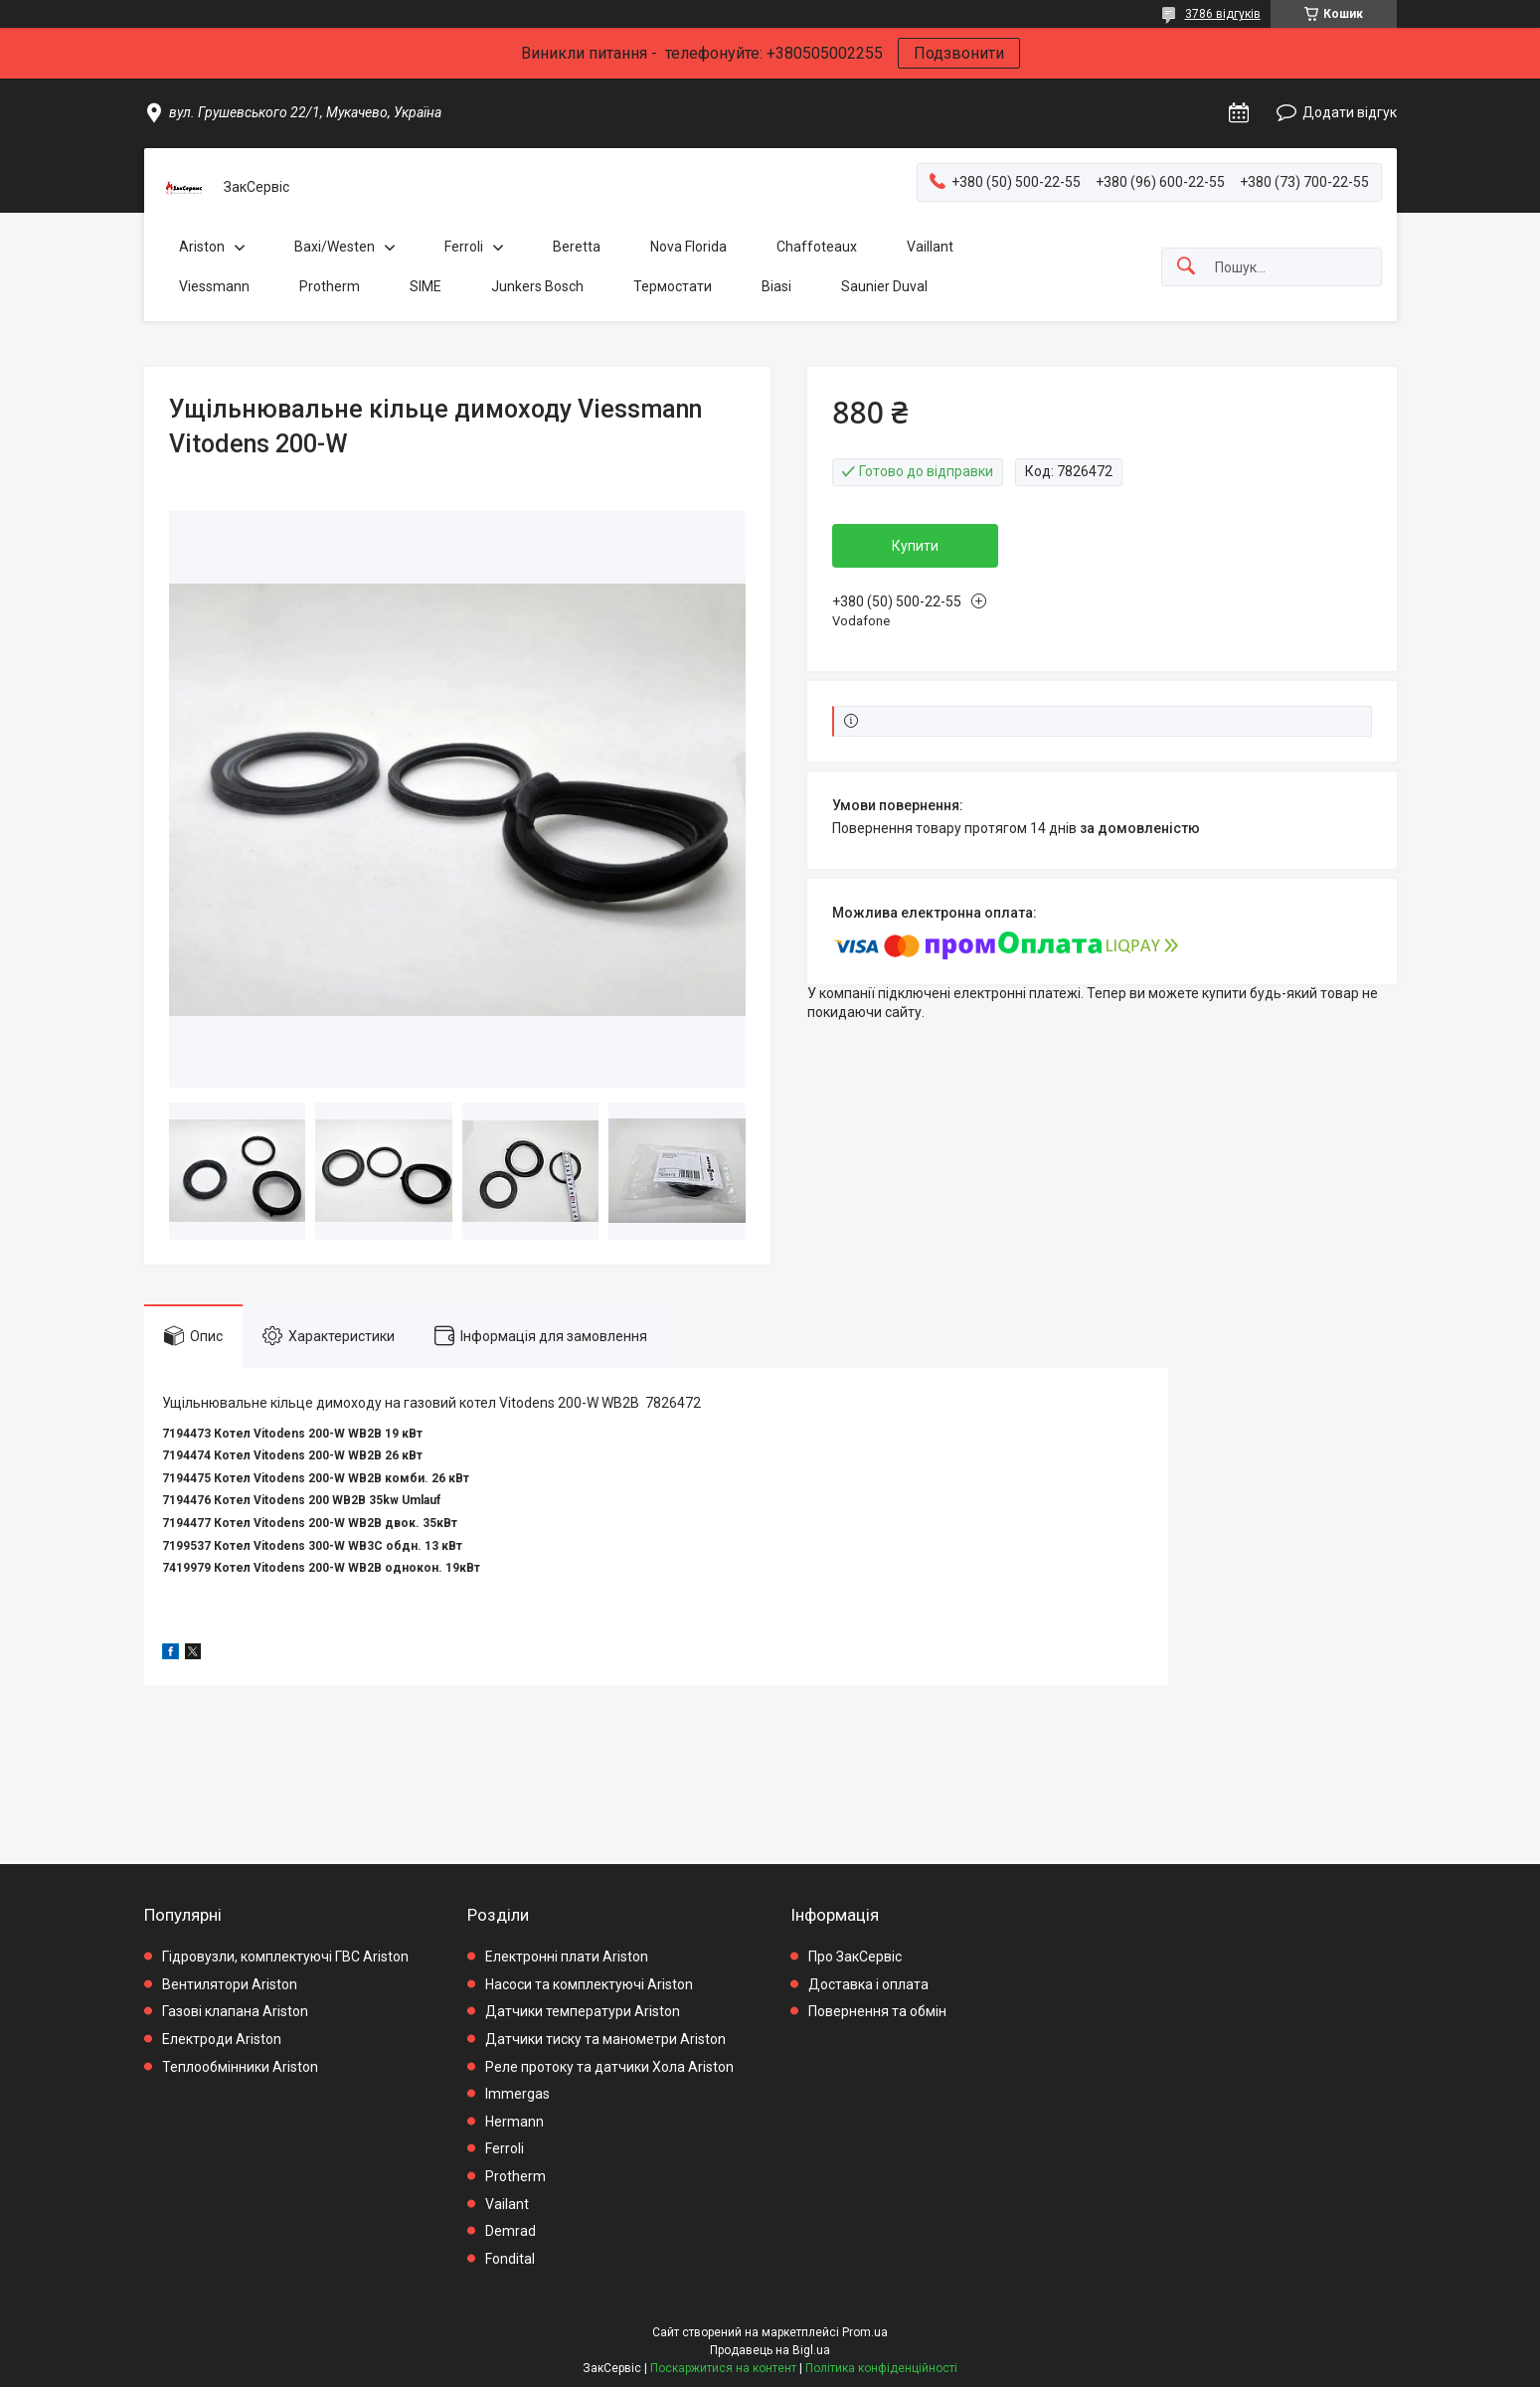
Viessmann (214, 286)
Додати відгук (1349, 112)
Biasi (776, 286)
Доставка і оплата (868, 1984)
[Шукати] (1186, 267)
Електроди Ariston (221, 2039)
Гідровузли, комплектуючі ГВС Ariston (285, 1956)
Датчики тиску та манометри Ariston (605, 2039)
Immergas (517, 2094)
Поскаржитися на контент (723, 2368)
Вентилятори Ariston (229, 1984)
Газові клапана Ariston (235, 2011)
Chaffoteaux (816, 247)
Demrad (510, 2231)
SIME (425, 286)
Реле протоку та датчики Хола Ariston (609, 2067)
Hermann (514, 2122)
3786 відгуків (1223, 14)
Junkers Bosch (537, 286)
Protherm (329, 286)
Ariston (202, 247)
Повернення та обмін (877, 2011)
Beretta (576, 247)
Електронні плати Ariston (566, 1956)
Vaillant (930, 247)
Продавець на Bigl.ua (770, 2350)
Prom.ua (865, 2332)
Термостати (672, 286)
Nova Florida (688, 247)
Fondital (510, 2259)
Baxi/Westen (334, 247)
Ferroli (463, 247)
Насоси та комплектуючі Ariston (589, 1984)
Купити (915, 546)
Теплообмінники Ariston (240, 2067)
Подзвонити (959, 53)
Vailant (507, 2204)
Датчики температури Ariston (582, 2011)
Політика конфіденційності (881, 2368)
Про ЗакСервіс (855, 1956)
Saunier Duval (884, 286)
